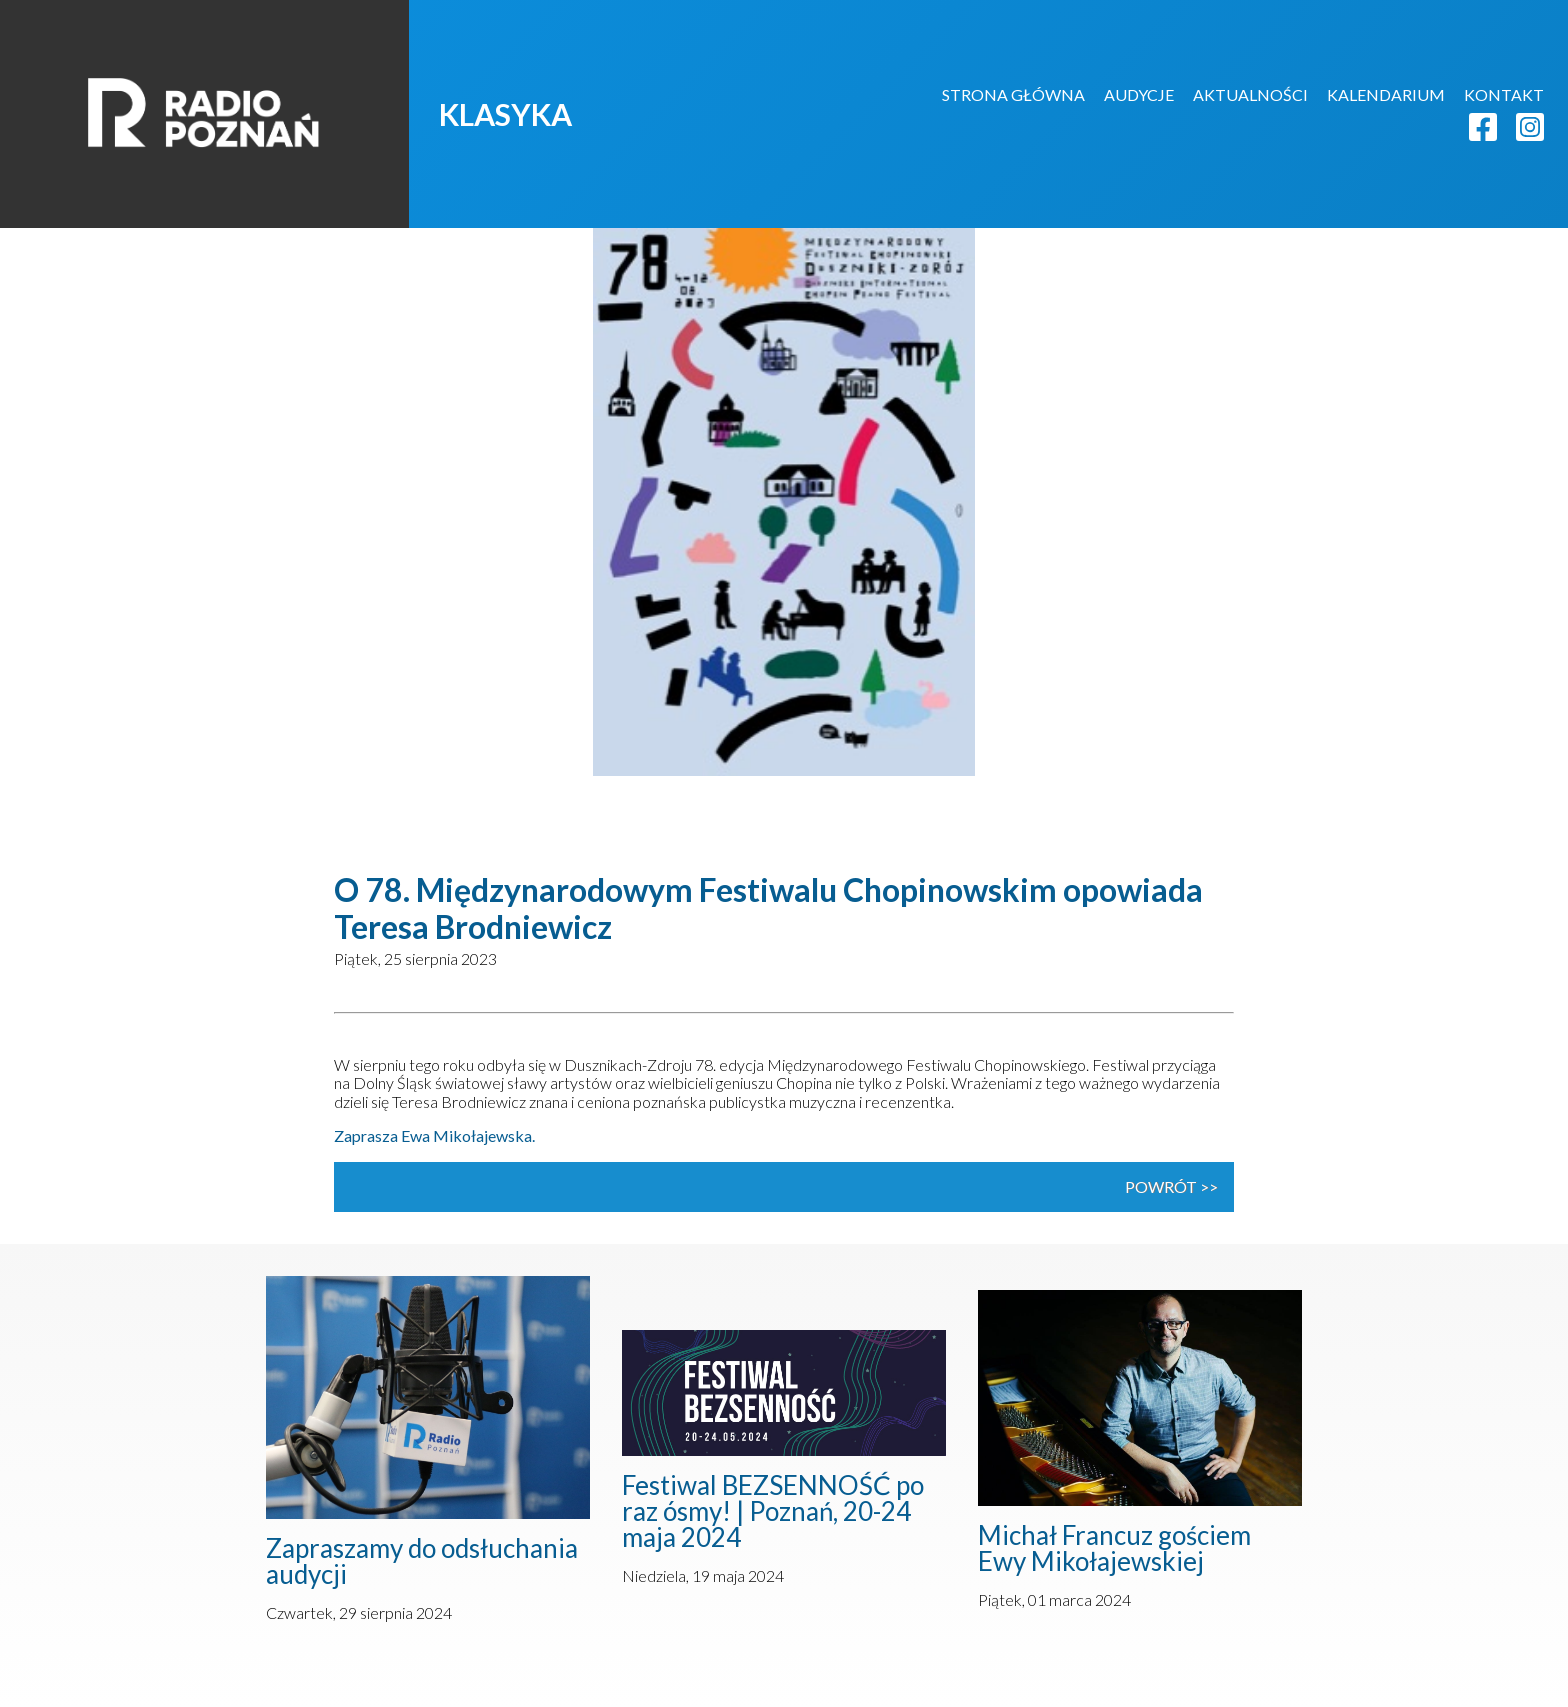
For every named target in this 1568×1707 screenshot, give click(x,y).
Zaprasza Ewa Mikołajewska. (434, 1135)
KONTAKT (1504, 94)
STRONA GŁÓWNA (1013, 94)
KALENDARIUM (1386, 94)
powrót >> (1171, 1186)
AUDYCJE (1139, 94)
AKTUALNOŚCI (1250, 94)
